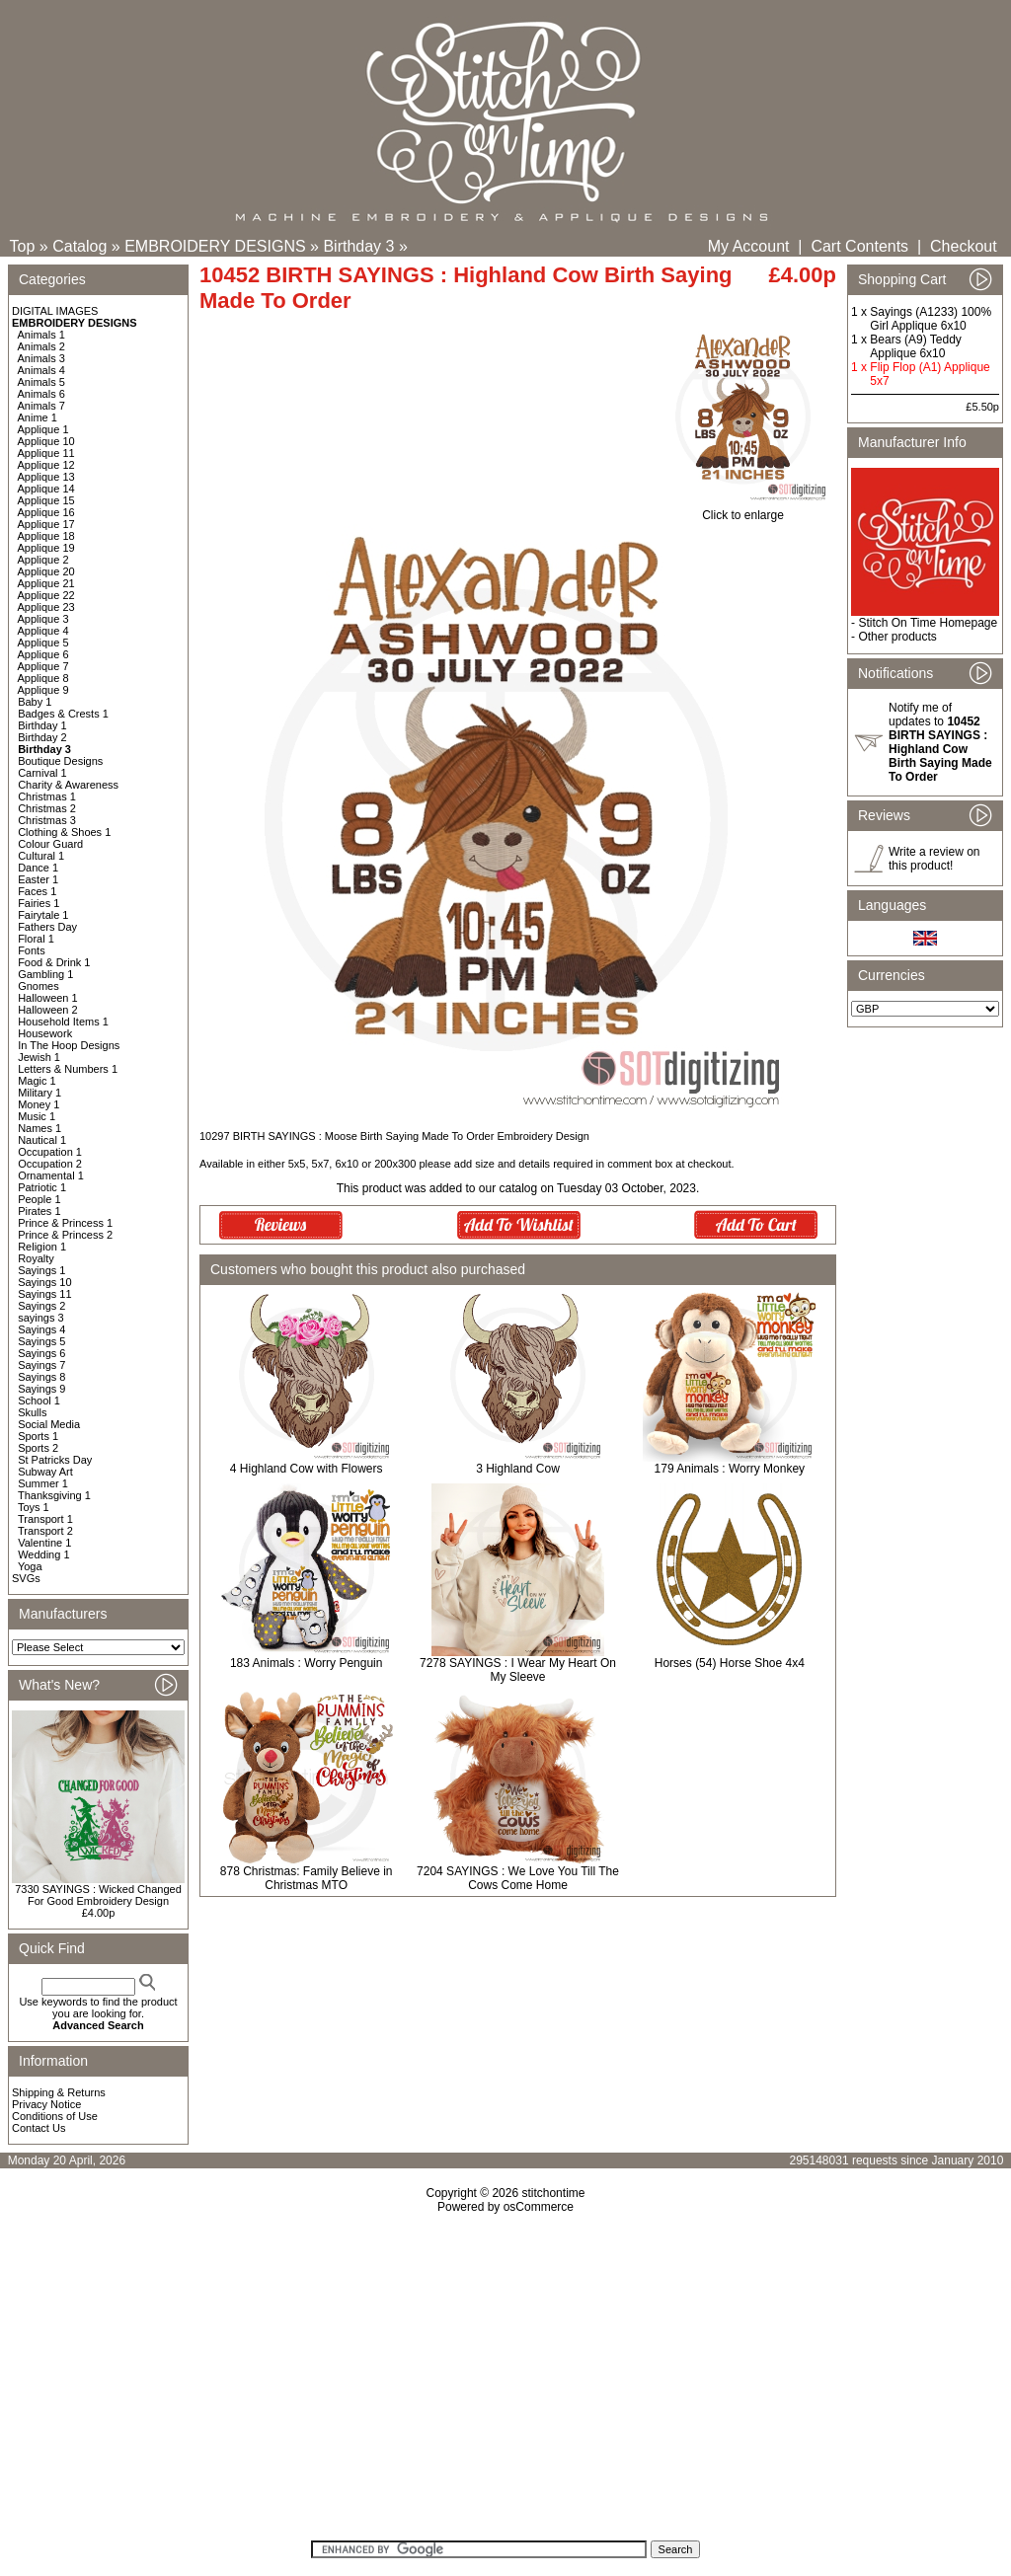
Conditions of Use (55, 2116)
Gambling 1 (45, 974)
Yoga (30, 1566)
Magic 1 (37, 1081)
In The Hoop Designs (68, 1045)
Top (23, 246)
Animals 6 (41, 394)
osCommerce (539, 2207)
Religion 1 (42, 1246)
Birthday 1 (42, 725)
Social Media (49, 1424)
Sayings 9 (41, 1389)
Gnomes (38, 986)
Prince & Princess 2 (65, 1235)
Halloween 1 (48, 998)
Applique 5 (43, 642)
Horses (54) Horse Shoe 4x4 (730, 1663)
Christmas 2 (47, 808)
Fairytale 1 (43, 915)
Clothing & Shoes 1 (64, 832)
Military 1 (39, 1093)
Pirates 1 (39, 1211)
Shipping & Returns (59, 2092)
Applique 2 (43, 560)
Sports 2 (38, 1448)
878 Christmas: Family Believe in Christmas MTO (306, 1878)
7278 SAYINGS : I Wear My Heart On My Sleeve (518, 1670)
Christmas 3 (47, 820)
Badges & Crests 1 (63, 714)
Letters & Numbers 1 (67, 1069)
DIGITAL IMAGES (55, 311)
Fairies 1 (38, 903)
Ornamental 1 (51, 1175)
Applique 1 (43, 429)
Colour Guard (50, 844)
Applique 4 (43, 631)
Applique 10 (46, 441)
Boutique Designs (60, 761)
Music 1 (36, 1116)
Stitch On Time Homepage (927, 623)
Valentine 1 (44, 1543)
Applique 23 (46, 607)
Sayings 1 (41, 1270)
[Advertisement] (505, 2383)
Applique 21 (46, 583)
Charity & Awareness (68, 785)
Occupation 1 (50, 1152)
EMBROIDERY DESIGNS (214, 246)
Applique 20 (46, 571)
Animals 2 (41, 346)
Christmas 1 (47, 796)
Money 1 (38, 1104)
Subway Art (45, 1471)
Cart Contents (859, 246)
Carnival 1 (42, 773)
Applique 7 (43, 666)
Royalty (36, 1258)
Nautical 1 (42, 1140)
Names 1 (39, 1128)
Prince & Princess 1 (65, 1223)
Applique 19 (46, 548)
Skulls (32, 1412)
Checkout (963, 246)
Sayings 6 (41, 1353)
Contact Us (38, 2128)
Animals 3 (41, 358)
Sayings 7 (41, 1365)
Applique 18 (46, 536)
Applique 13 (46, 477)
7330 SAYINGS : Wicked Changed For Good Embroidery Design (98, 1895)
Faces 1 (37, 891)
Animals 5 (41, 382)
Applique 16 (46, 512)
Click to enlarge (743, 509)
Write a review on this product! (934, 858)
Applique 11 (46, 453)
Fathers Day (47, 927)
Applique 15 (46, 500)
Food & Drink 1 (54, 962)
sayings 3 (40, 1318)
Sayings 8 (41, 1377)
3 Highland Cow (518, 1469)
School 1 (39, 1400)
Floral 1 (36, 939)
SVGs (26, 1578)
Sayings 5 (41, 1341)
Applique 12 (46, 465)
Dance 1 (38, 867)
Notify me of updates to (940, 742)
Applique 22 (46, 595)
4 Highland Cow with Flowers (306, 1469)
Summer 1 (43, 1483)
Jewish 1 (39, 1057)
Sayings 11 (44, 1294)
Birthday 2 (42, 737)
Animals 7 (41, 406)
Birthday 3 (358, 246)
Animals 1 (41, 335)
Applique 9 (43, 690)
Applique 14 (46, 488)
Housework (45, 1033)
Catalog (79, 246)
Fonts (31, 950)
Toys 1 (33, 1507)
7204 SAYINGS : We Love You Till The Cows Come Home (518, 1878)
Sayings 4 (41, 1329)
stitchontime (552, 2193)
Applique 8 (43, 678)
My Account (749, 246)
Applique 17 (46, 524)
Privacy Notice (46, 2104)
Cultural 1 (41, 856)
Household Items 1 (63, 1021)
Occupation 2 (50, 1164)
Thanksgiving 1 (54, 1495)
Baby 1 (34, 702)
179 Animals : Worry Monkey (730, 1469)
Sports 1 (38, 1436)
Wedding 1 (43, 1554)
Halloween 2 (48, 1010)
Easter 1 (38, 879)
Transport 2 (45, 1531)
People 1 (39, 1199)
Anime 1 (37, 417)
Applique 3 (43, 619)
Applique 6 (43, 654)
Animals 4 (41, 370)
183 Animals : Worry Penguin (306, 1663)
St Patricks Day (55, 1460)
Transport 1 (45, 1519)
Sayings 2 (41, 1306)
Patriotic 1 (42, 1187)
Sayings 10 (44, 1282)
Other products (897, 637)
